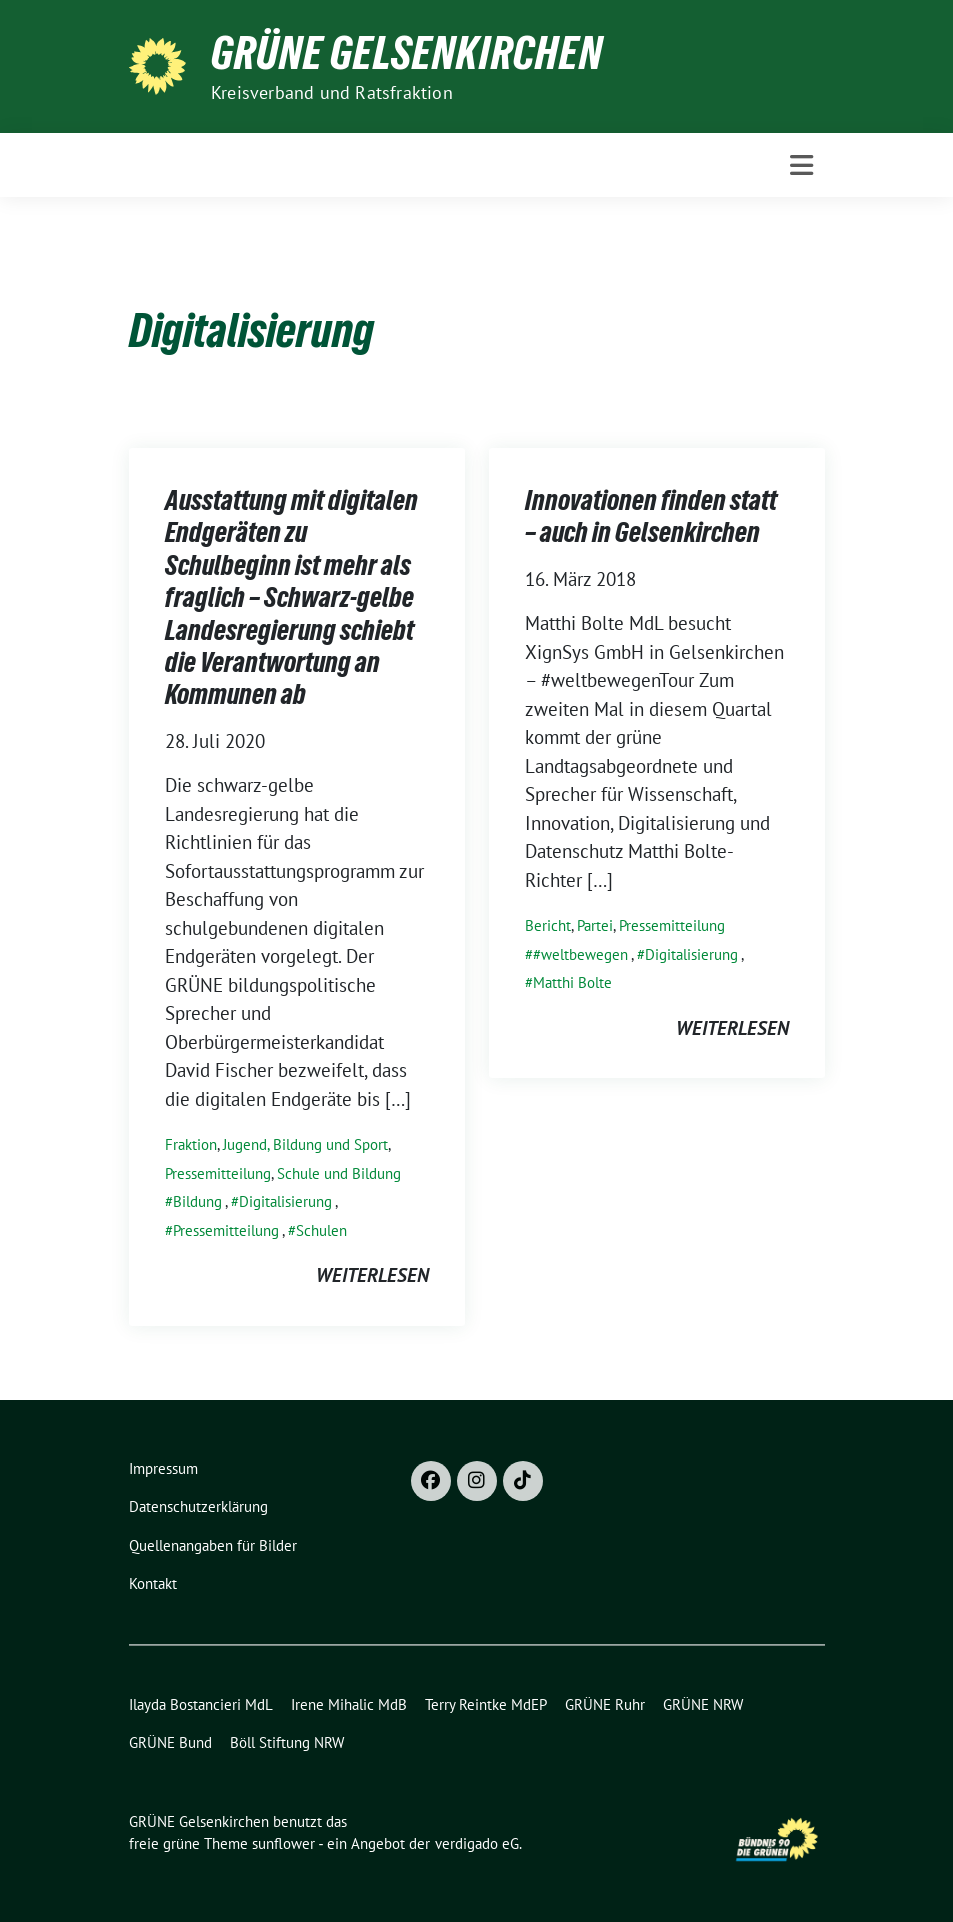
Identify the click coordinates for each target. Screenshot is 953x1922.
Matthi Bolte (572, 982)
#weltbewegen (580, 954)
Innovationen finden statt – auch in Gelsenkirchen (651, 516)
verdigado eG (477, 1843)
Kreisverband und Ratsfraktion (332, 92)
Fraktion (191, 1144)
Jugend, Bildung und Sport (305, 1144)
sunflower (283, 1843)
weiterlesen (372, 1275)
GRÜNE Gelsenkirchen (407, 53)
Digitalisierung (285, 1201)
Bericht (548, 925)
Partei (595, 925)
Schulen (321, 1230)
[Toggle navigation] (801, 165)
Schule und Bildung (339, 1173)
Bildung (197, 1201)
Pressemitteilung (218, 1173)
